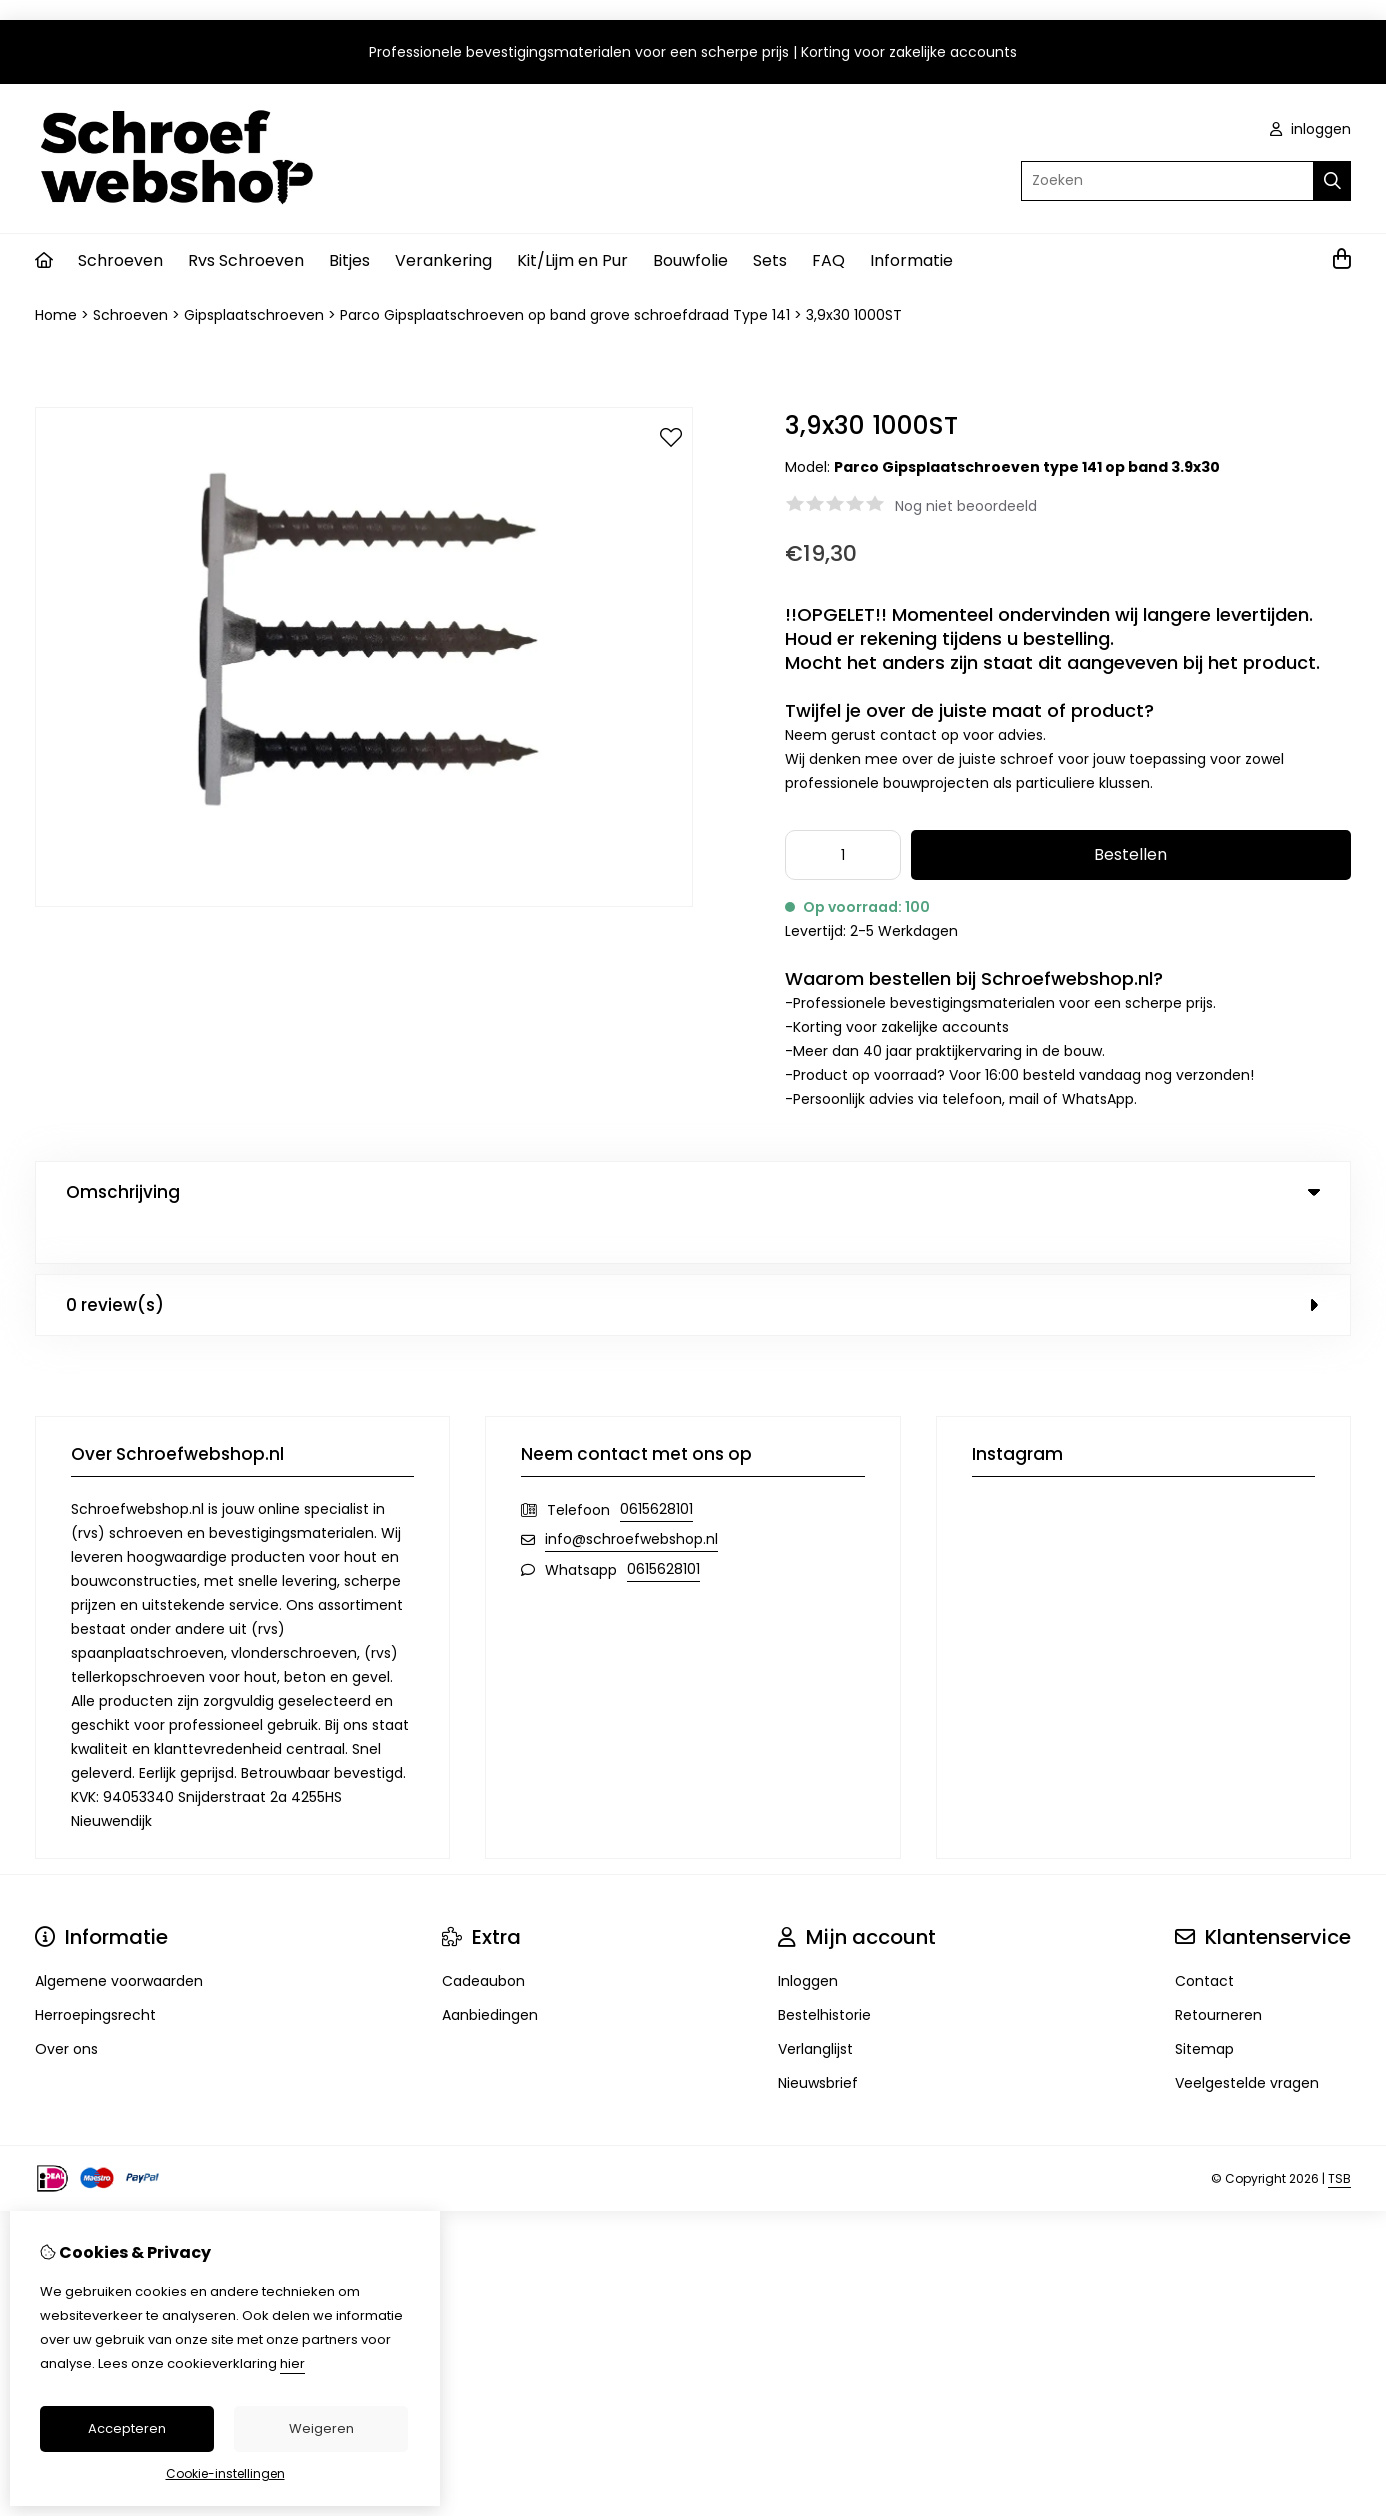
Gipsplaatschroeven (254, 315)
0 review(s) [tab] (693, 1264)
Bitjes (349, 260)
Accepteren (127, 2428)
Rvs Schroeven (246, 260)
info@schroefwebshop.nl (631, 1498)
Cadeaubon (483, 1940)
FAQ (828, 260)
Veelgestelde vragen (1247, 2042)
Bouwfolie (690, 260)
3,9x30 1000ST (854, 315)
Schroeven (120, 260)
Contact (1204, 1940)
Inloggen (808, 1940)
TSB (1339, 2137)
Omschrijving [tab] (693, 1192)
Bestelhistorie (824, 1974)
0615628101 (656, 1468)
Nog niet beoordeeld (966, 506)
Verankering (443, 260)
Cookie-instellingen (225, 2473)
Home (56, 315)
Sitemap (1204, 2008)
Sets (770, 260)
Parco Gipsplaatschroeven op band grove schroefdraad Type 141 (565, 315)
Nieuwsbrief (818, 2042)
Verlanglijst (815, 2008)
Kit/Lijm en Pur (572, 260)
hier (292, 2363)
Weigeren (321, 2428)
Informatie (911, 260)
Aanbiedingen (490, 1974)
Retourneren (1218, 1974)
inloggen (1310, 129)
